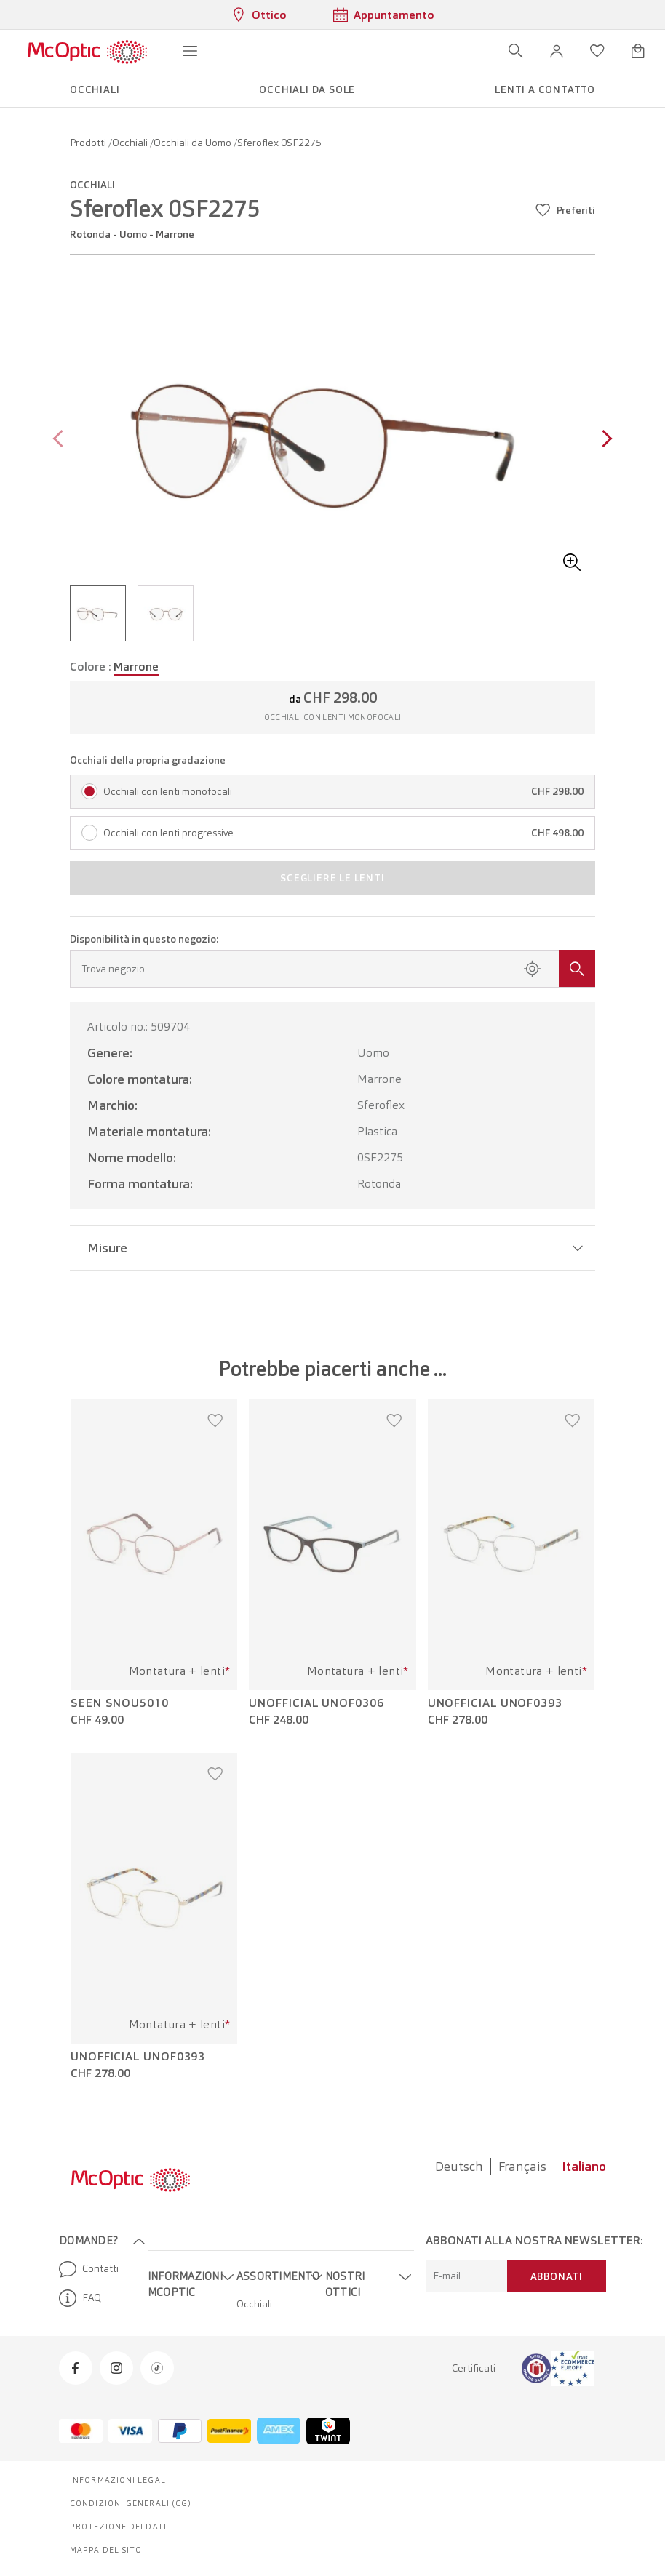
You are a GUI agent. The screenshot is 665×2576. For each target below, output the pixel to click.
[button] (557, 51)
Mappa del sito (106, 2550)
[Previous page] (61, 440)
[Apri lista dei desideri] (597, 51)
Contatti (89, 2269)
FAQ (80, 2298)
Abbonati (556, 2276)
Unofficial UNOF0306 (316, 1703)
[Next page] (603, 440)
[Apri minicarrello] (638, 51)
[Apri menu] (190, 51)
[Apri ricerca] (516, 51)
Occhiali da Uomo (194, 142)
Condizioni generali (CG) (130, 2503)
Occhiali (131, 142)
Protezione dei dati (118, 2526)
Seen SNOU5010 (120, 1703)
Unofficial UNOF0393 (495, 1703)
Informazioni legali (119, 2480)
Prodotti (89, 142)
